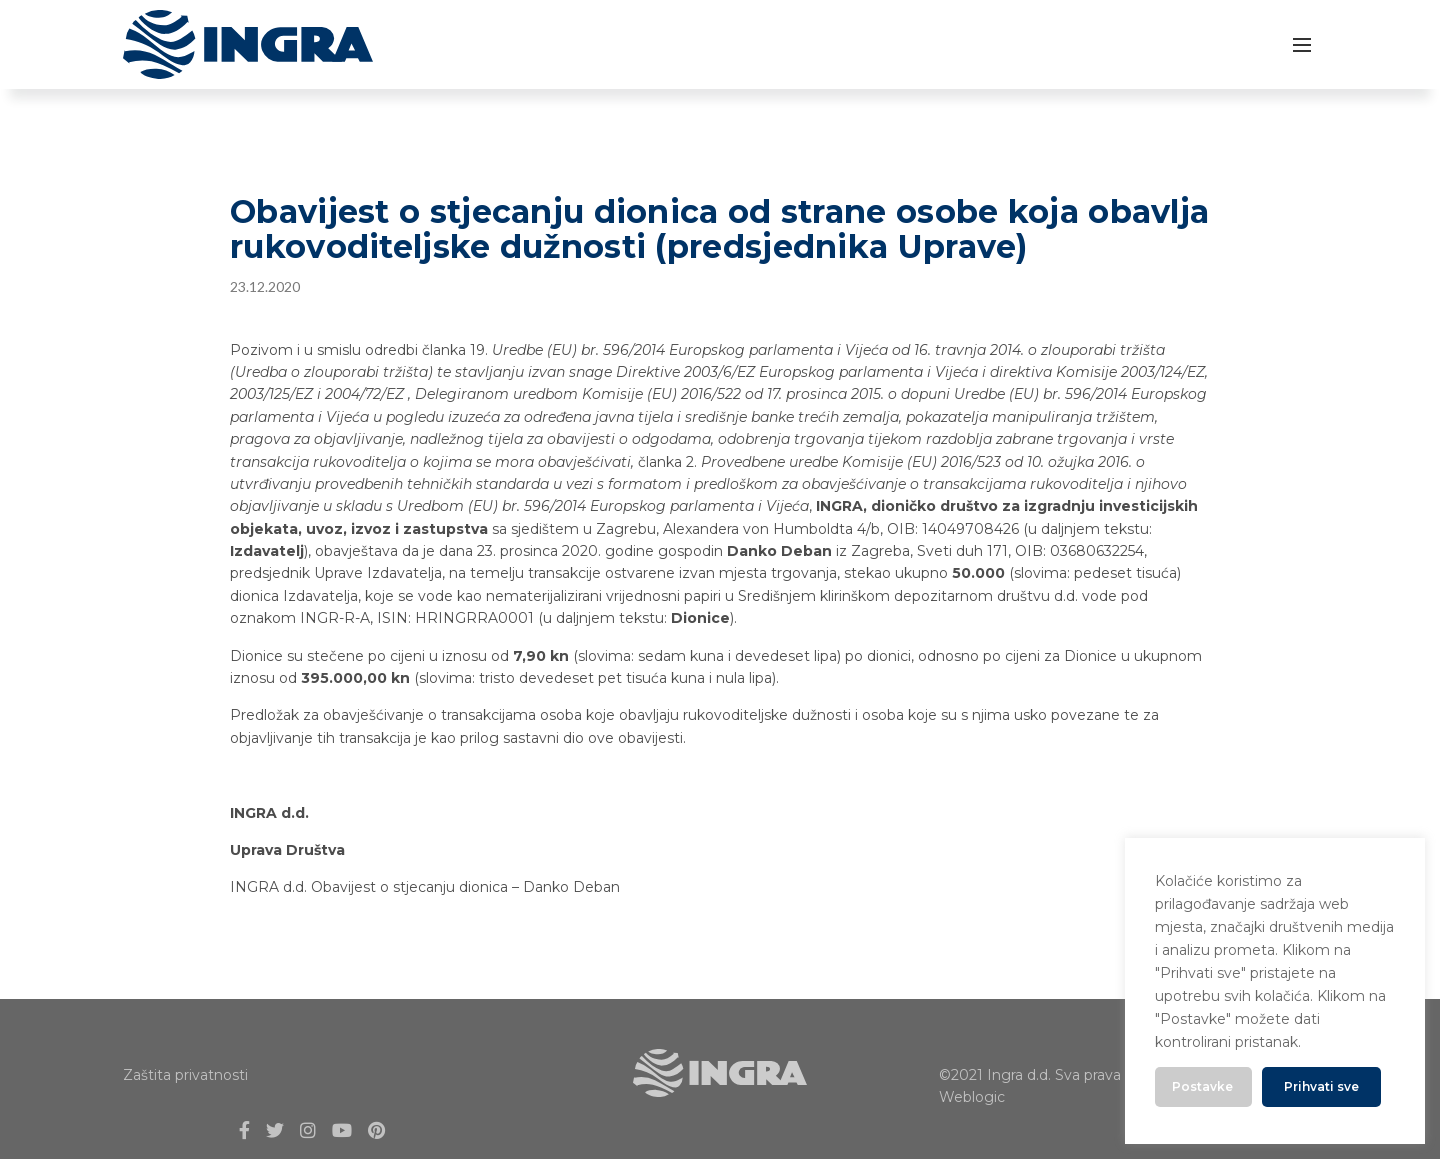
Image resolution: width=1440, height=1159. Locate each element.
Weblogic (972, 1097)
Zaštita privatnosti (185, 1075)
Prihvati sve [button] (1321, 1086)
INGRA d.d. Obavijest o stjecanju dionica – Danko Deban (425, 887)
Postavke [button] (1202, 1086)
